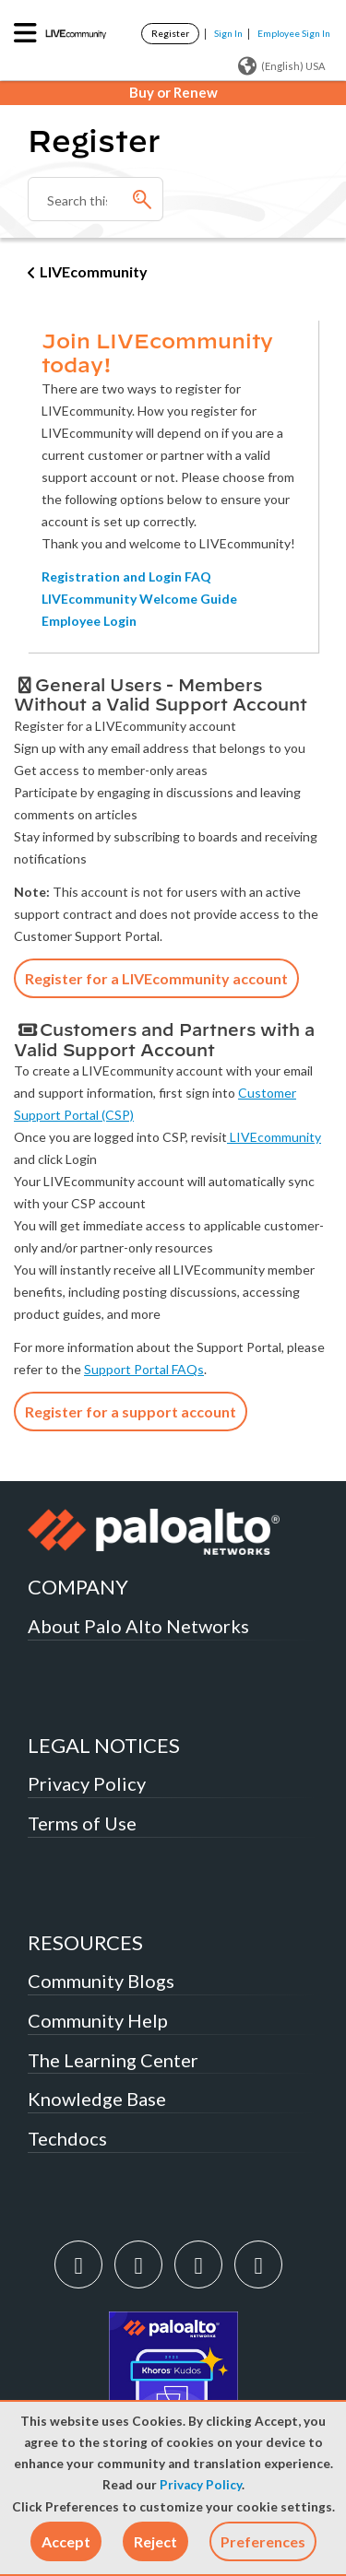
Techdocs (67, 2138)
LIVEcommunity (94, 271)
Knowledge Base (97, 2099)
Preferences (263, 2541)
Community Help (98, 2020)
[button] (65, 2541)
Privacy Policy (201, 2484)
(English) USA (281, 66)
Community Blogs (101, 1981)
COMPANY (78, 1586)
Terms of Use (82, 1823)
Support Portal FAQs (144, 1369)
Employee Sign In (293, 33)
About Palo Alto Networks (138, 1626)
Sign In (228, 33)
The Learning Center (113, 2060)
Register (170, 33)
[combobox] (95, 199)
